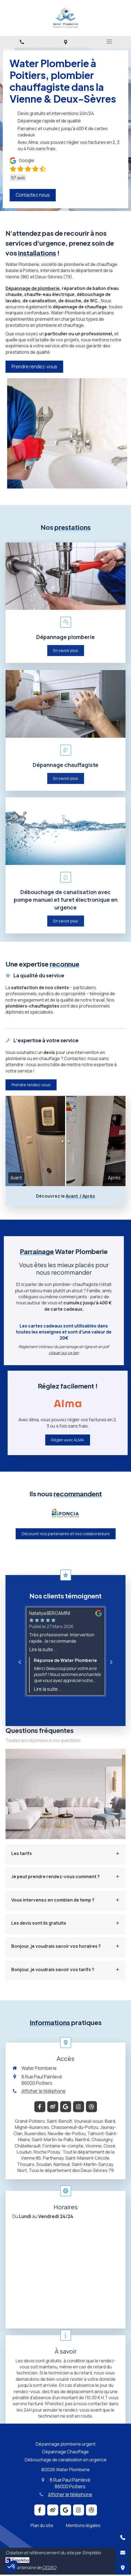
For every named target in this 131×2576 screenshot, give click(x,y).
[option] (65, 1513)
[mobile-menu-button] (109, 41)
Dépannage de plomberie (32, 288)
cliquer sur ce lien (30, 1352)
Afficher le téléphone (70, 2494)
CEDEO (49, 2567)
